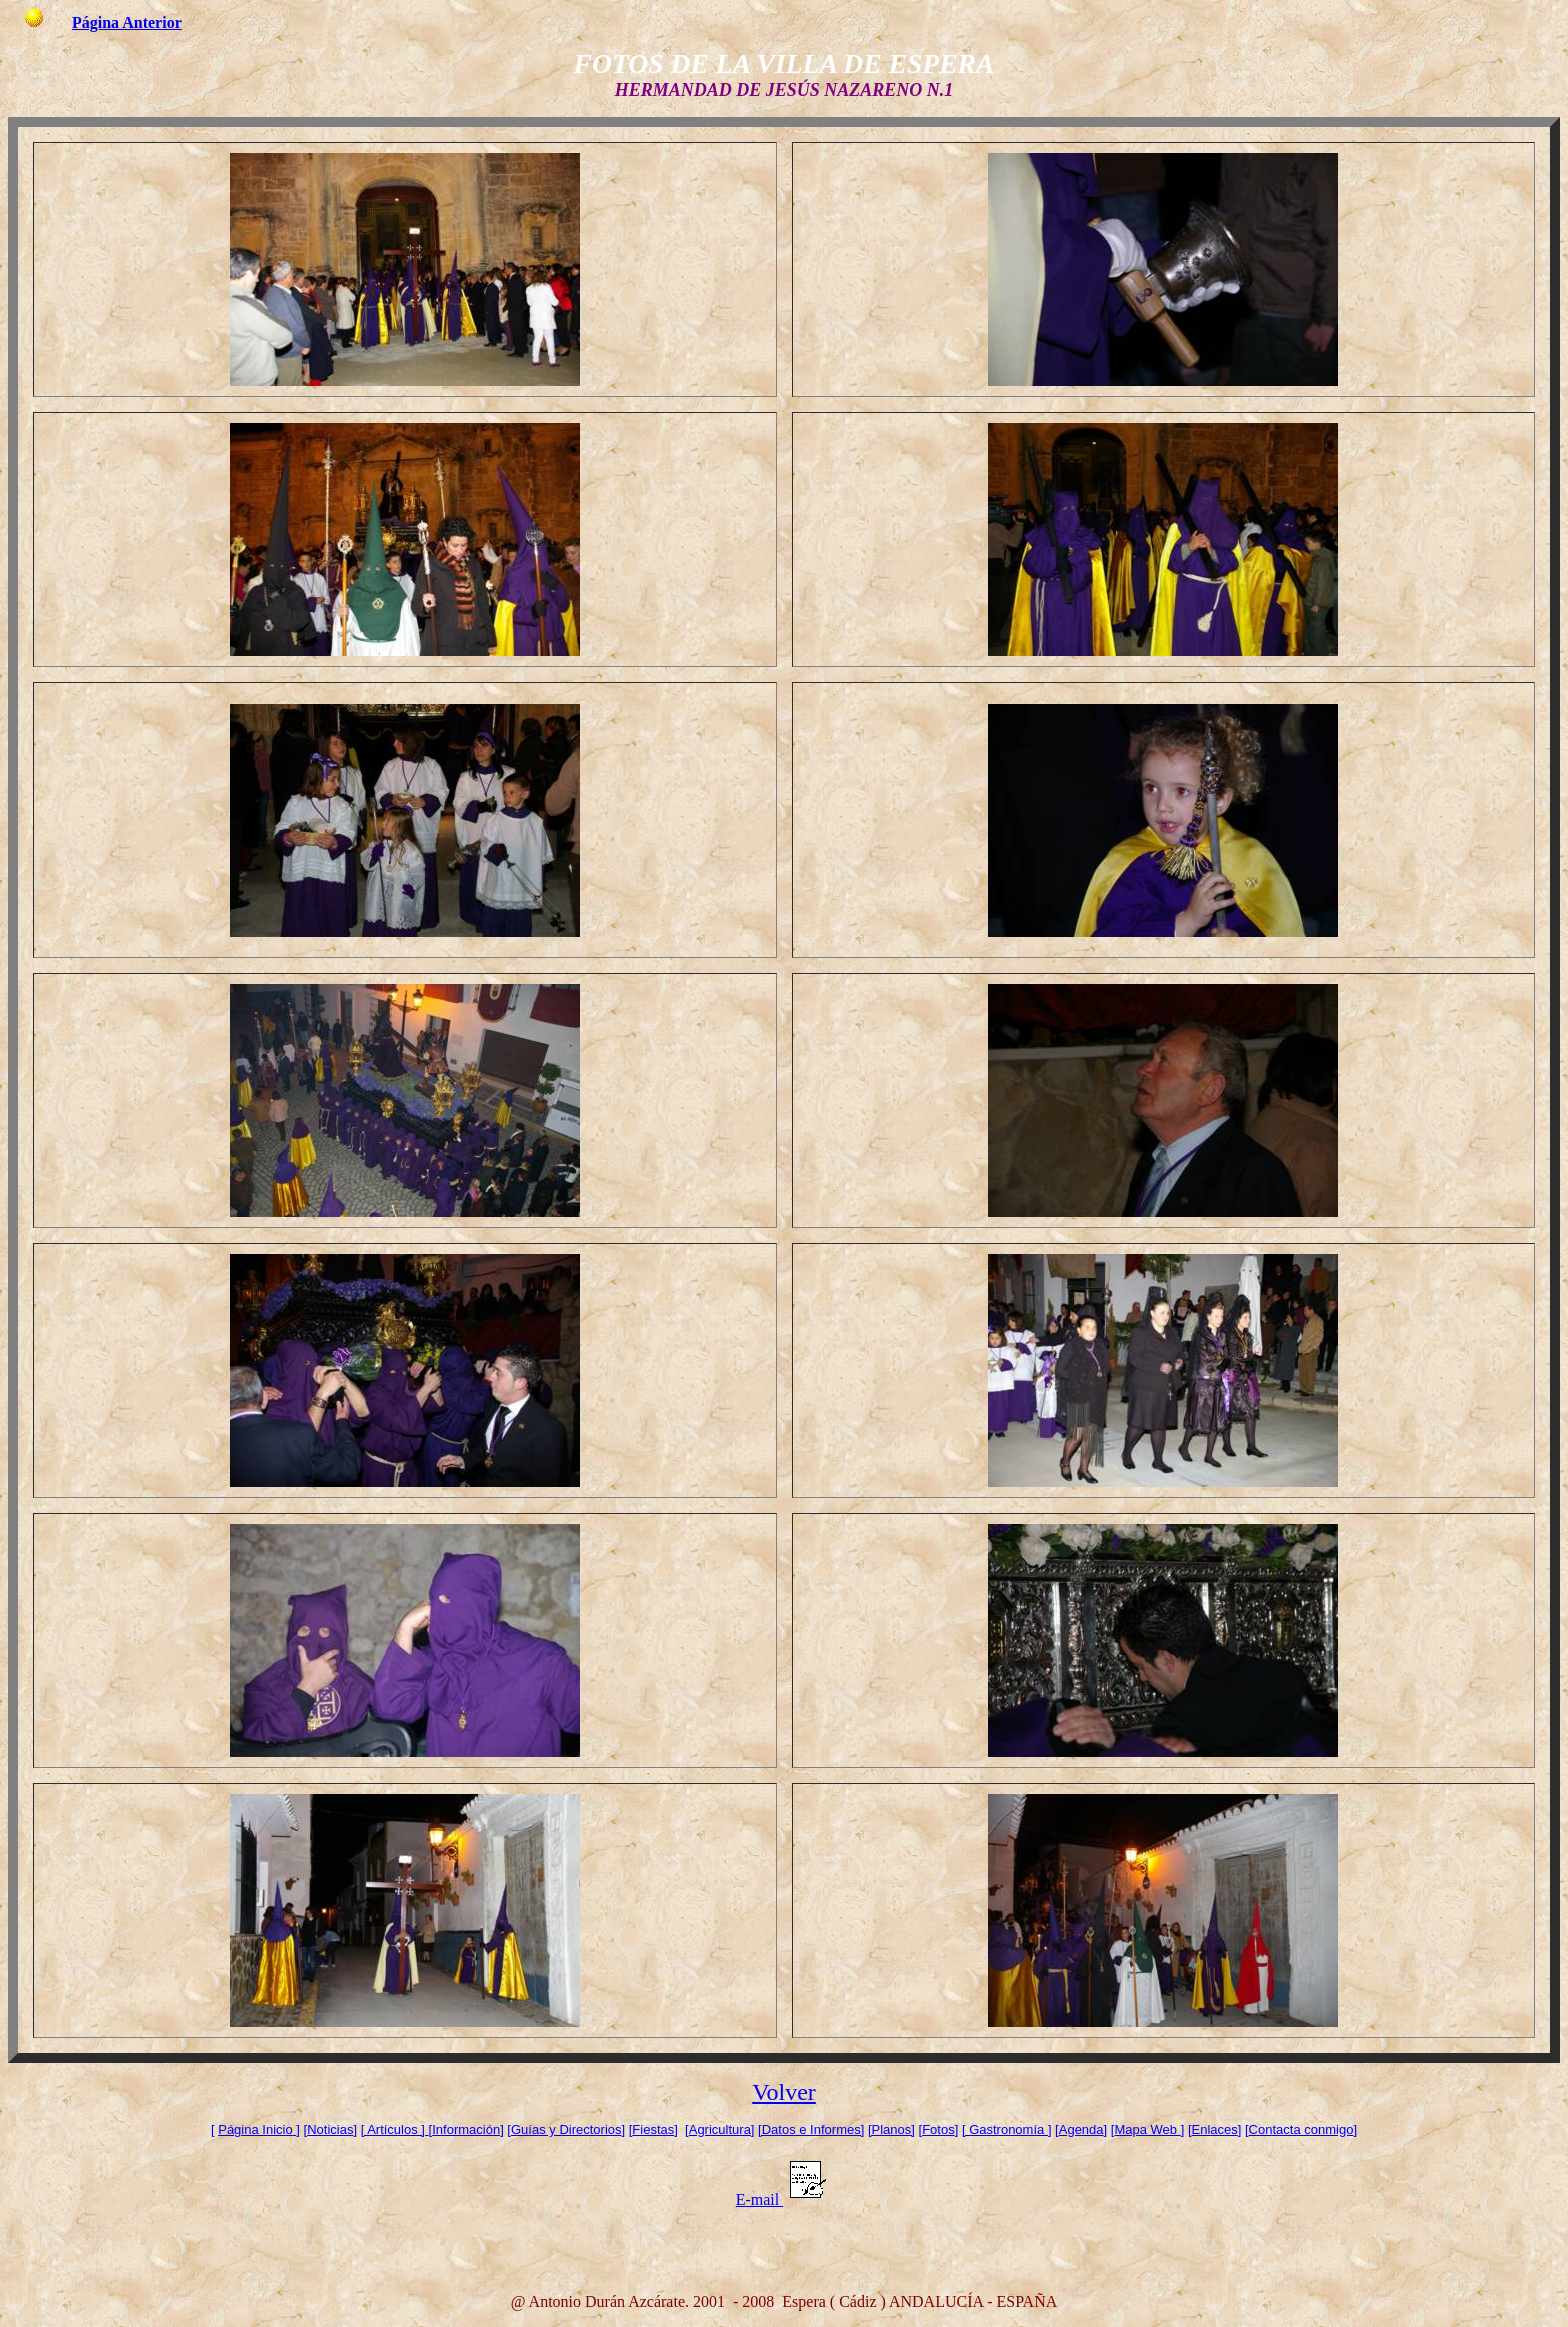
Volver (784, 2092)
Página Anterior (127, 22)
